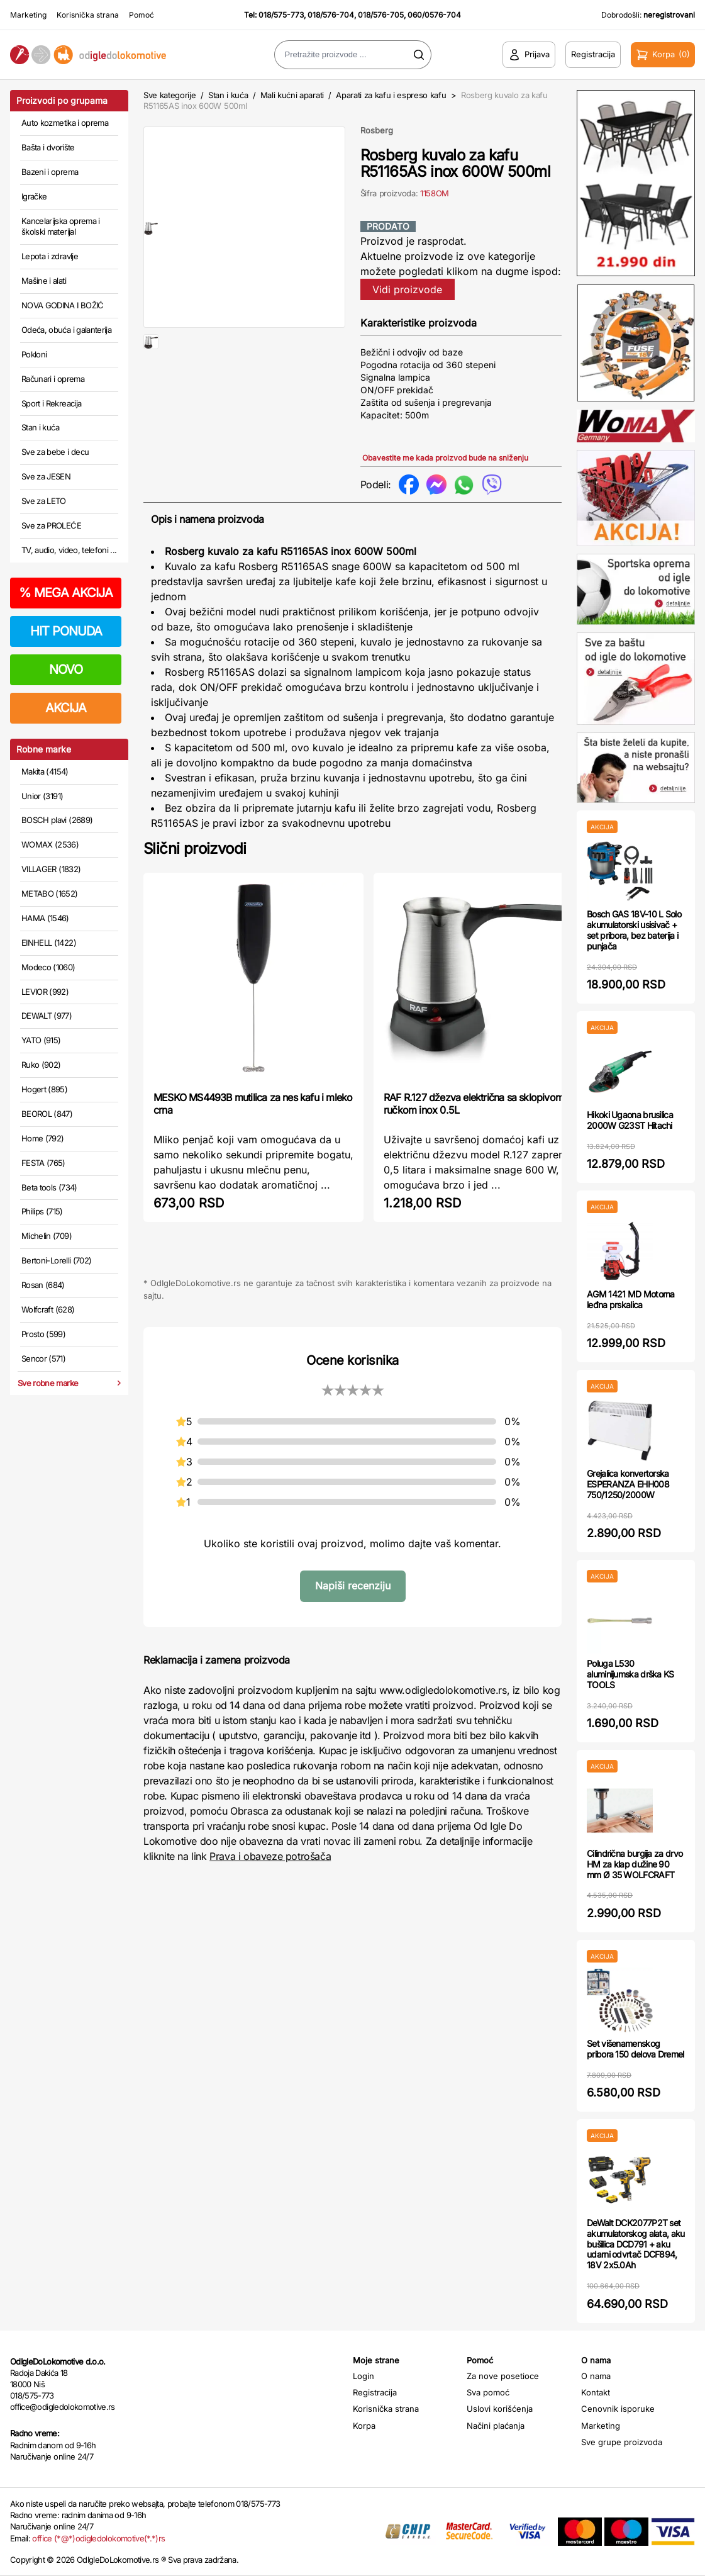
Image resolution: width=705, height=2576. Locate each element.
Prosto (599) (43, 1334)
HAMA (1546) (45, 918)
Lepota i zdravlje (49, 256)
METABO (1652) (49, 893)
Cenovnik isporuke (618, 2409)
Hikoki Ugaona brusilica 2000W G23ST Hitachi (630, 1120)
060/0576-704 (434, 15)
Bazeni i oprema (49, 172)
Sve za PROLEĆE (51, 525)
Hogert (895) (44, 1089)
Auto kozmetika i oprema (64, 123)
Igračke (34, 196)
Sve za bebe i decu (55, 452)
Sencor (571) (43, 1358)
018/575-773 (281, 15)
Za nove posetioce (503, 2376)
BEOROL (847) (46, 1114)
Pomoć (141, 15)
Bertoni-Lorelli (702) (56, 1260)
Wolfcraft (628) (47, 1309)
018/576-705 (381, 15)
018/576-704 (331, 15)
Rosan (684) (43, 1285)
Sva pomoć (488, 2392)
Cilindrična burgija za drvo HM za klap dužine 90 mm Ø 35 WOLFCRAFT (634, 1864)
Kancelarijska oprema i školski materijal (60, 226)
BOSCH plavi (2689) (56, 820)
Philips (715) (42, 1211)
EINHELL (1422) (48, 943)
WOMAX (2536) (50, 844)
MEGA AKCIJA (66, 592)
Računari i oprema (52, 379)
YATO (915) (41, 1040)
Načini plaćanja (496, 2426)
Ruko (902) (41, 1065)
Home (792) (42, 1138)
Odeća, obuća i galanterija (66, 330)
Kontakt (595, 2392)
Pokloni (34, 354)
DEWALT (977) (46, 1016)
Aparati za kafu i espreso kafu (391, 95)
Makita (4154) (45, 771)
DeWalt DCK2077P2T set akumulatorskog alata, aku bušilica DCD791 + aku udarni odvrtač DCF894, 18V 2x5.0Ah (636, 2243)
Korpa (364, 2426)
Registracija (375, 2392)
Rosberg (376, 130)
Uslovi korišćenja (500, 2409)
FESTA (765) (43, 1163)
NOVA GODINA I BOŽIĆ (62, 305)
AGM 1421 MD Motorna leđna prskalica (631, 1299)
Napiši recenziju (353, 1585)
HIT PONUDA (66, 631)
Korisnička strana (88, 15)
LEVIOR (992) (45, 992)
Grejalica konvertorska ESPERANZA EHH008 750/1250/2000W (628, 1484)
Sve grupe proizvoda (621, 2442)
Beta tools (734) (49, 1187)
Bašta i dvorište (48, 147)
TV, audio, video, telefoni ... (69, 550)
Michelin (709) (46, 1236)
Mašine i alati (43, 281)
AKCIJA (65, 707)
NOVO (65, 669)
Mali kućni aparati (292, 95)
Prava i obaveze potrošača (270, 1856)
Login (363, 2376)
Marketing (28, 15)
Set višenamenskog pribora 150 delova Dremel (635, 2048)
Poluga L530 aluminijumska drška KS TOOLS (630, 1674)
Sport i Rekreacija (51, 403)
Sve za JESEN (45, 476)
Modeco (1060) (48, 967)
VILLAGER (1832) (50, 869)
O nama (596, 2376)
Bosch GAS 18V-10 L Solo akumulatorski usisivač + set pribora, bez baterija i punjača (634, 930)
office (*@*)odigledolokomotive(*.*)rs (98, 2538)
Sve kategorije (169, 95)
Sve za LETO (43, 501)
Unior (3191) (42, 796)
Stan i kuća (40, 427)
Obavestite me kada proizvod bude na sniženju (445, 457)
